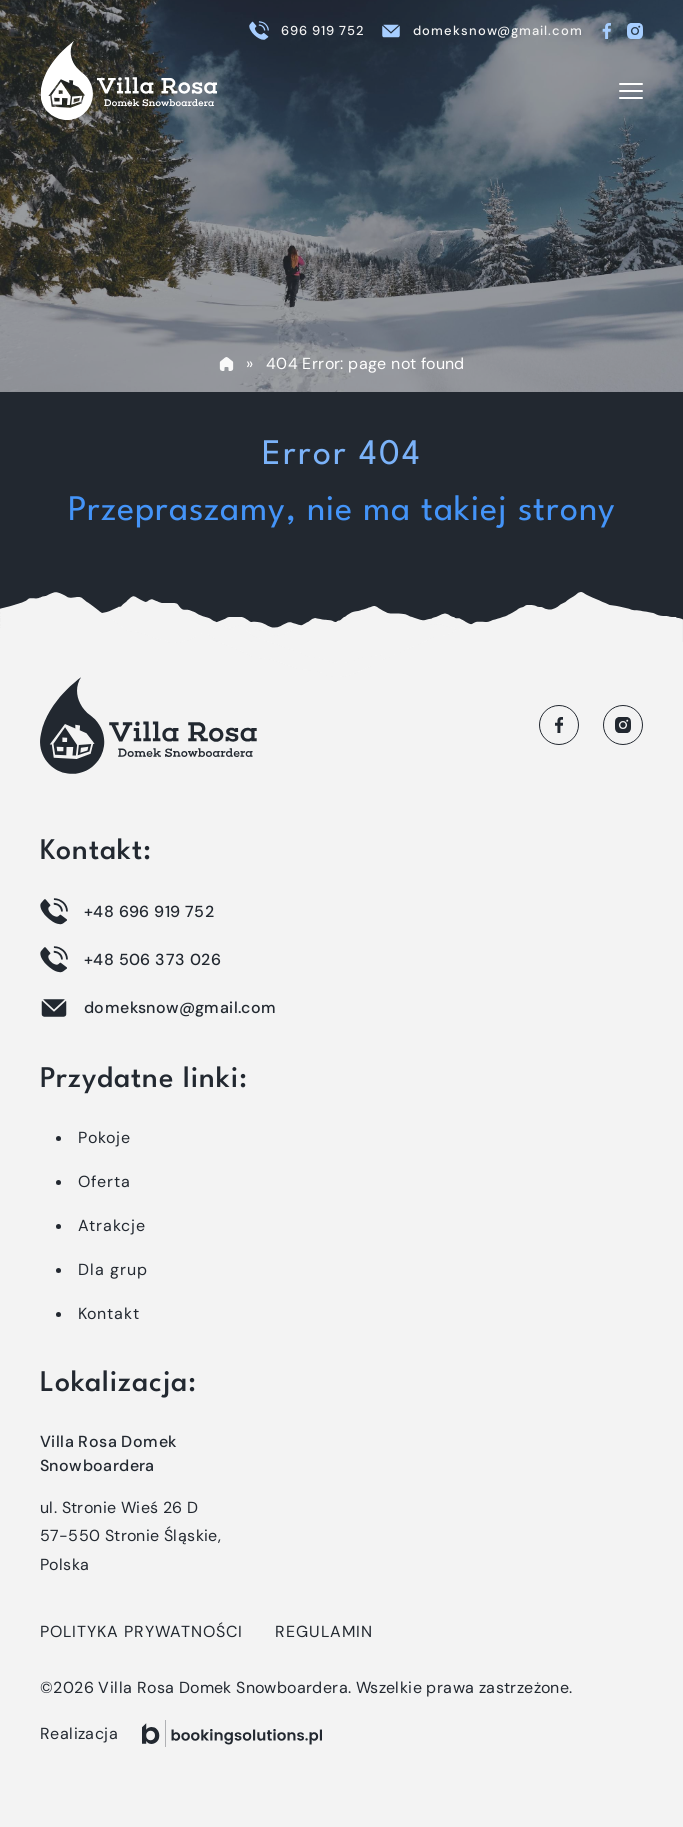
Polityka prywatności (141, 1631)
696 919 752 (323, 30)
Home (226, 364)
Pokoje (104, 1137)
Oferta (104, 1181)
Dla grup (113, 1269)
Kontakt (109, 1313)
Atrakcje (112, 1225)
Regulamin (324, 1631)
